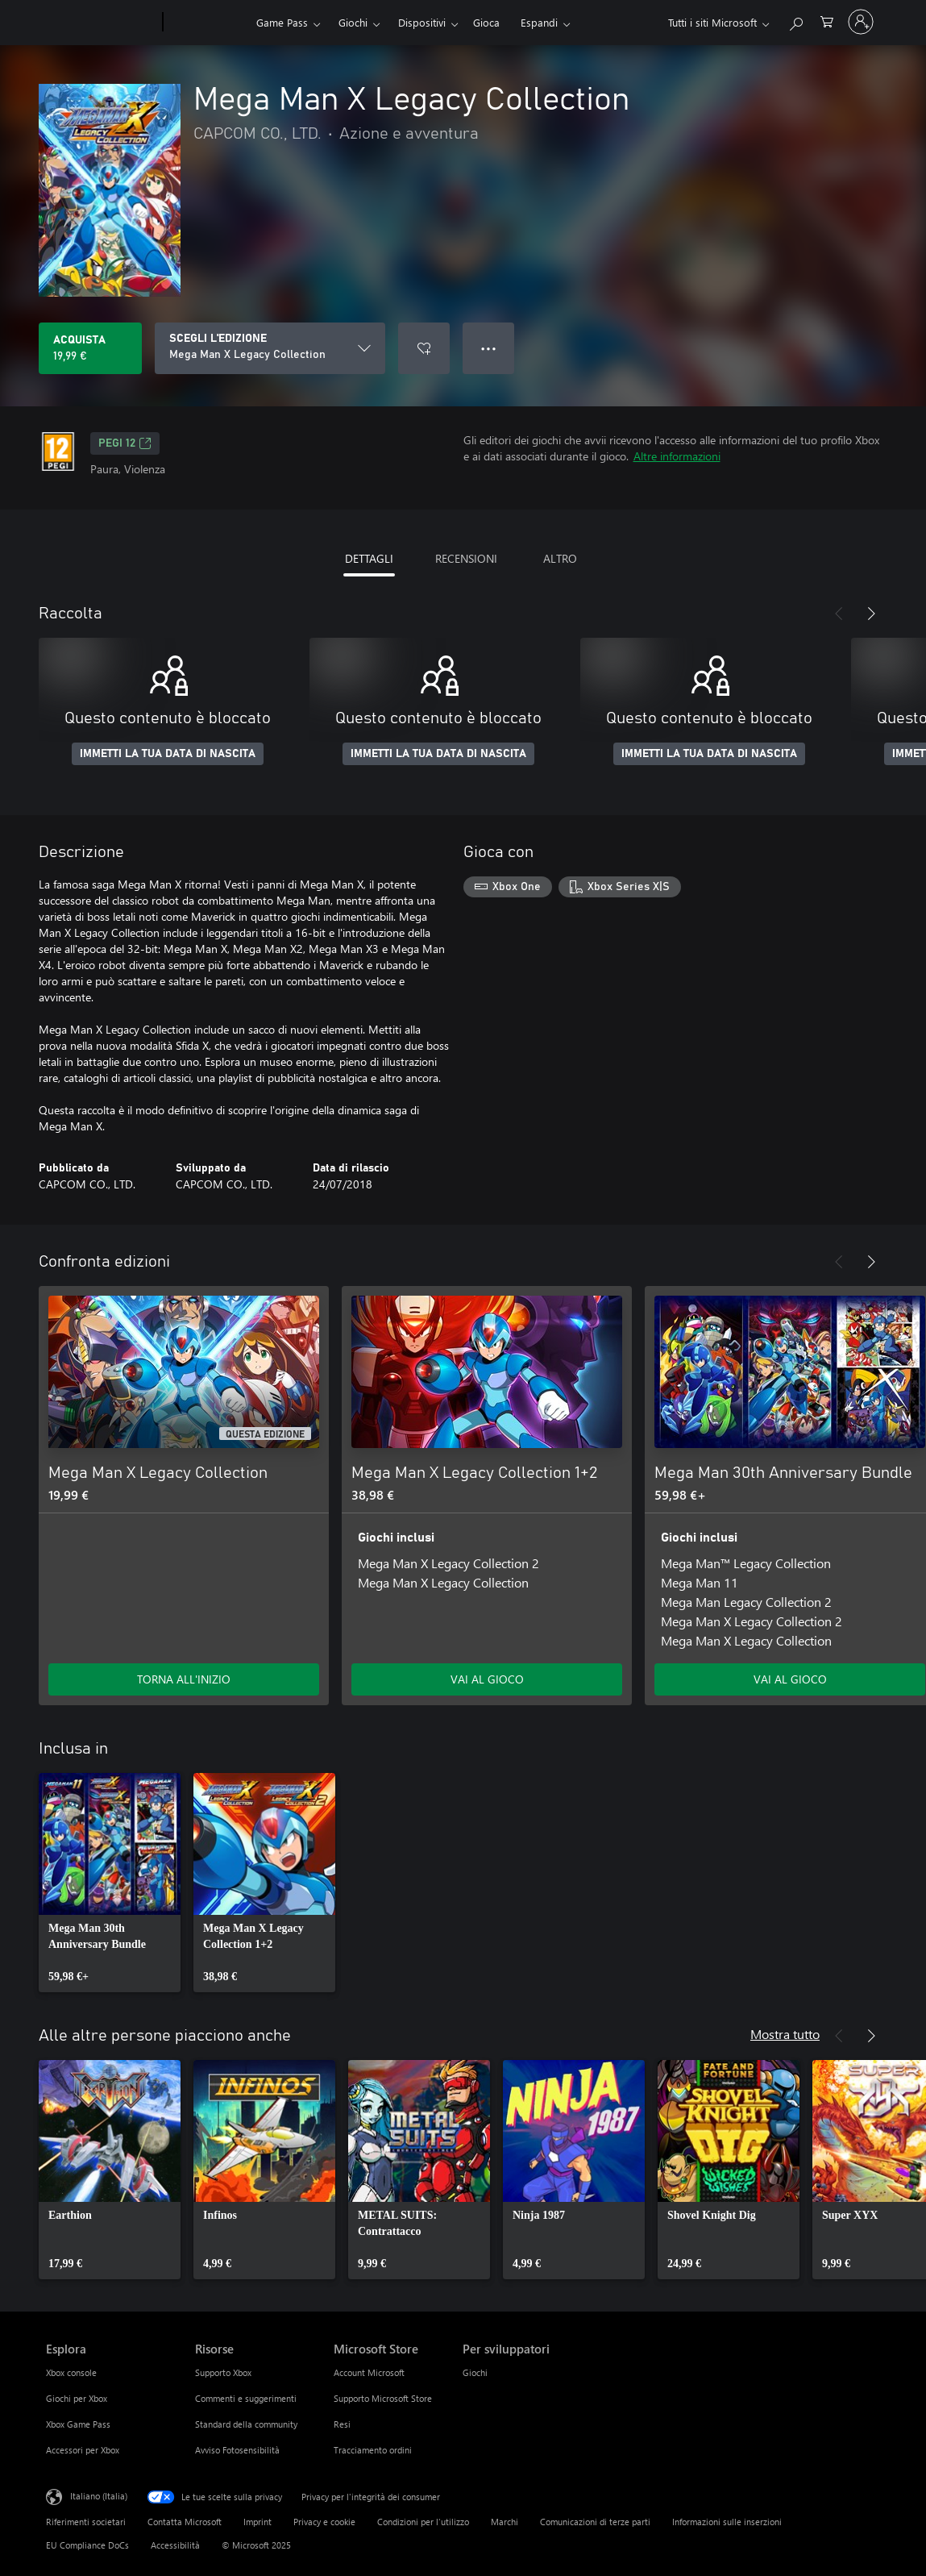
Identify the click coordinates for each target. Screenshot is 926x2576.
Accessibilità (175, 2545)
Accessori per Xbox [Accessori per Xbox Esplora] (82, 2450)
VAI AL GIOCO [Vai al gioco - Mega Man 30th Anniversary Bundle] (790, 1679)
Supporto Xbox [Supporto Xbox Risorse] (223, 2372)
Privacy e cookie (324, 2521)
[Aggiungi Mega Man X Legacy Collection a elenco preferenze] (424, 348)
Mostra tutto (785, 2033)
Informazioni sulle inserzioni (727, 2521)
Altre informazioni (676, 456)
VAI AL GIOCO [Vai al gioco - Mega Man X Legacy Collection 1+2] (487, 1679)
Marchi (504, 2521)
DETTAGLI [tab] (369, 558)
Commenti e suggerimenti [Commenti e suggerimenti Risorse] (246, 2398)
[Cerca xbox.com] (795, 20)
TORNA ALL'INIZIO (183, 1679)
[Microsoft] (101, 22)
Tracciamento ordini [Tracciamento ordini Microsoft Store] (373, 2450)
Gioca (486, 22)
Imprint (257, 2521)
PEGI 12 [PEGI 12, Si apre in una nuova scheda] (125, 443)
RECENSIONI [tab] (466, 558)
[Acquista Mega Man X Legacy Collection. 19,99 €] (90, 348)
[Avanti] (871, 613)
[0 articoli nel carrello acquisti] (826, 21)
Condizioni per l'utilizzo (423, 2521)
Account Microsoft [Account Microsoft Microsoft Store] (369, 2372)
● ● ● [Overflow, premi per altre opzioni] (488, 347)
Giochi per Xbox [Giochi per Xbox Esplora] (76, 2398)
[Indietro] (839, 613)
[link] (110, 1882)
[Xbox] (207, 22)
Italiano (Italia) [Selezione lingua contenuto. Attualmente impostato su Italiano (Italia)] (98, 2496)
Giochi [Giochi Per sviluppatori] (475, 2372)
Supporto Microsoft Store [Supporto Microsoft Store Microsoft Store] (383, 2398)
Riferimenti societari (86, 2521)
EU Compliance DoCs (87, 2545)
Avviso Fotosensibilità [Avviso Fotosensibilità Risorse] (237, 2450)
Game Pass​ (282, 22)
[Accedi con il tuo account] (860, 21)
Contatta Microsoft (184, 2521)
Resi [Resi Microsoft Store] (342, 2424)
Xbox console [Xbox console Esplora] (71, 2372)
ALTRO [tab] (560, 558)
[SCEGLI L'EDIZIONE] (270, 348)
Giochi (352, 22)
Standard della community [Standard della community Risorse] (246, 2424)
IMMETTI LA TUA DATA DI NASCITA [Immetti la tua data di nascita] (167, 753)
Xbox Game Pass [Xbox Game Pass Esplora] (78, 2424)
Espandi (539, 22)
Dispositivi (422, 22)
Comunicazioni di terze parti (595, 2521)
